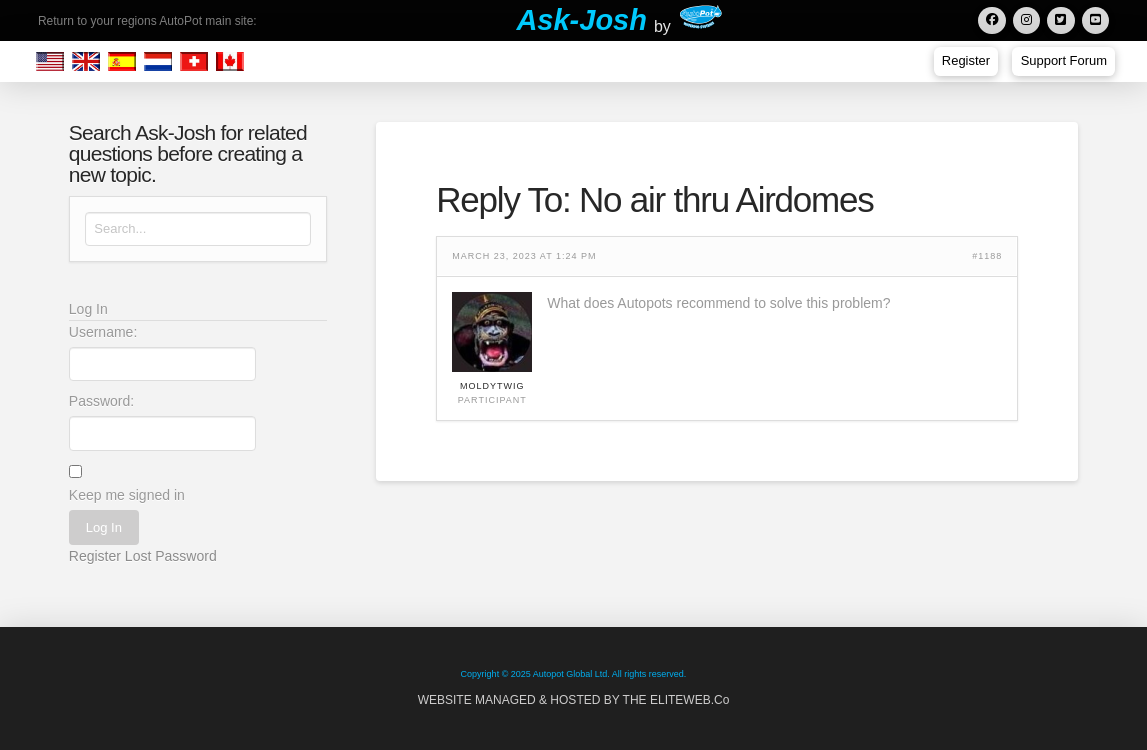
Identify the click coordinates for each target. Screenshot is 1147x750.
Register (95, 556)
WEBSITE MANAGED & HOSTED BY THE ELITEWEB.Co (574, 700)
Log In (104, 527)
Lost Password (171, 556)
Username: (103, 332)
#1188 (987, 256)
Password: (101, 401)
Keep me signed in (127, 495)
